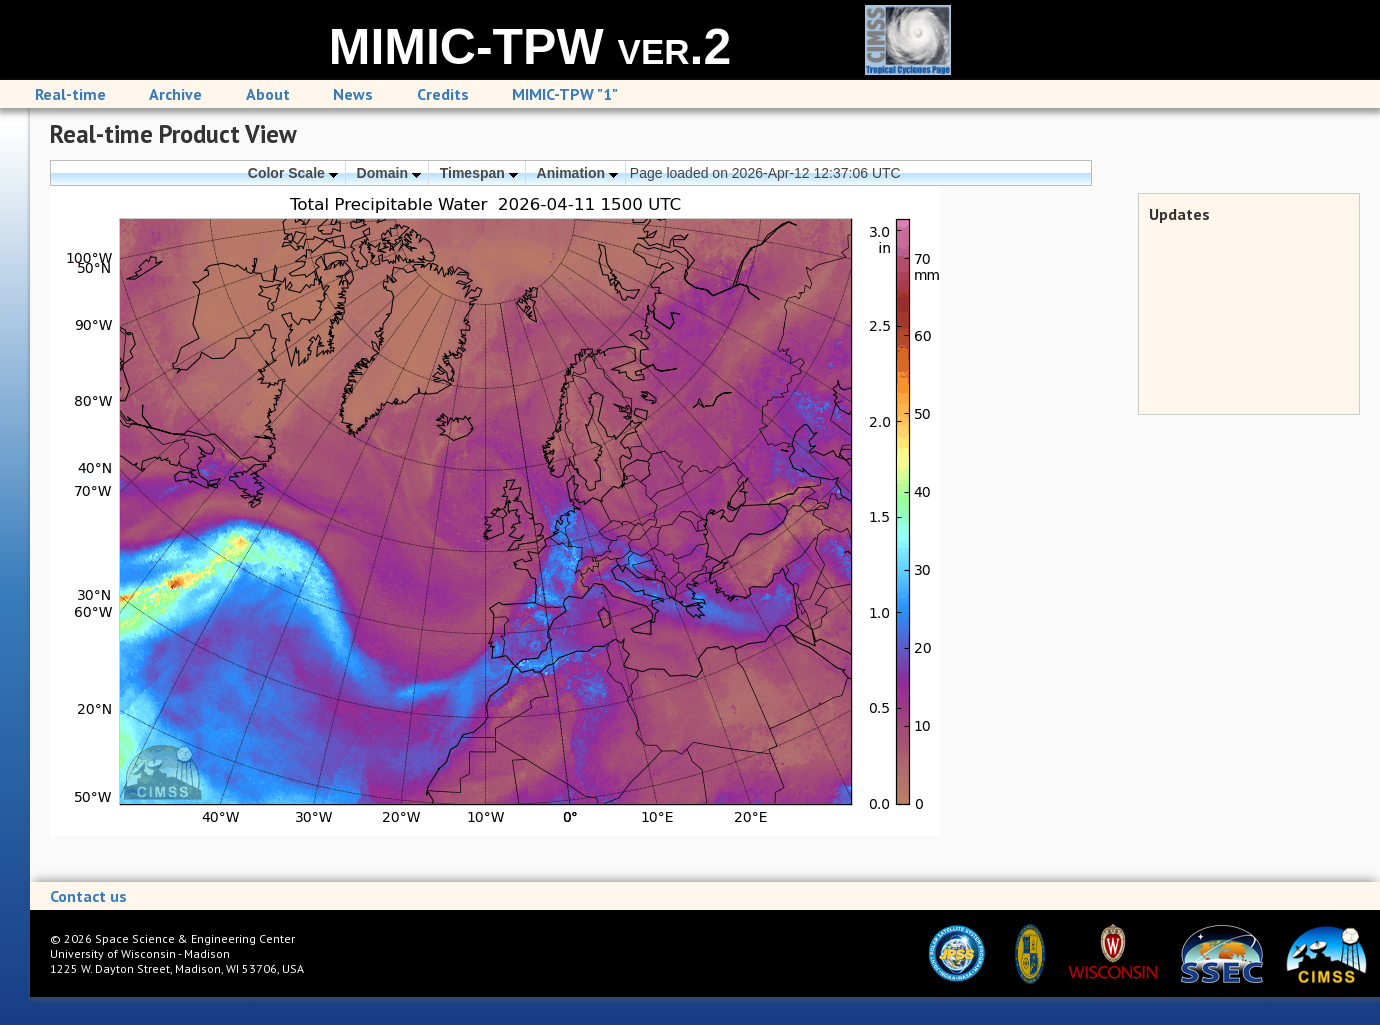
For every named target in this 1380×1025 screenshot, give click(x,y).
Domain (389, 173)
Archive (175, 94)
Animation (577, 173)
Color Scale (293, 173)
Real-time (70, 94)
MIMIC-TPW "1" (565, 94)
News (353, 94)
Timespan (479, 173)
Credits (443, 94)
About (268, 94)
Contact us (88, 896)
